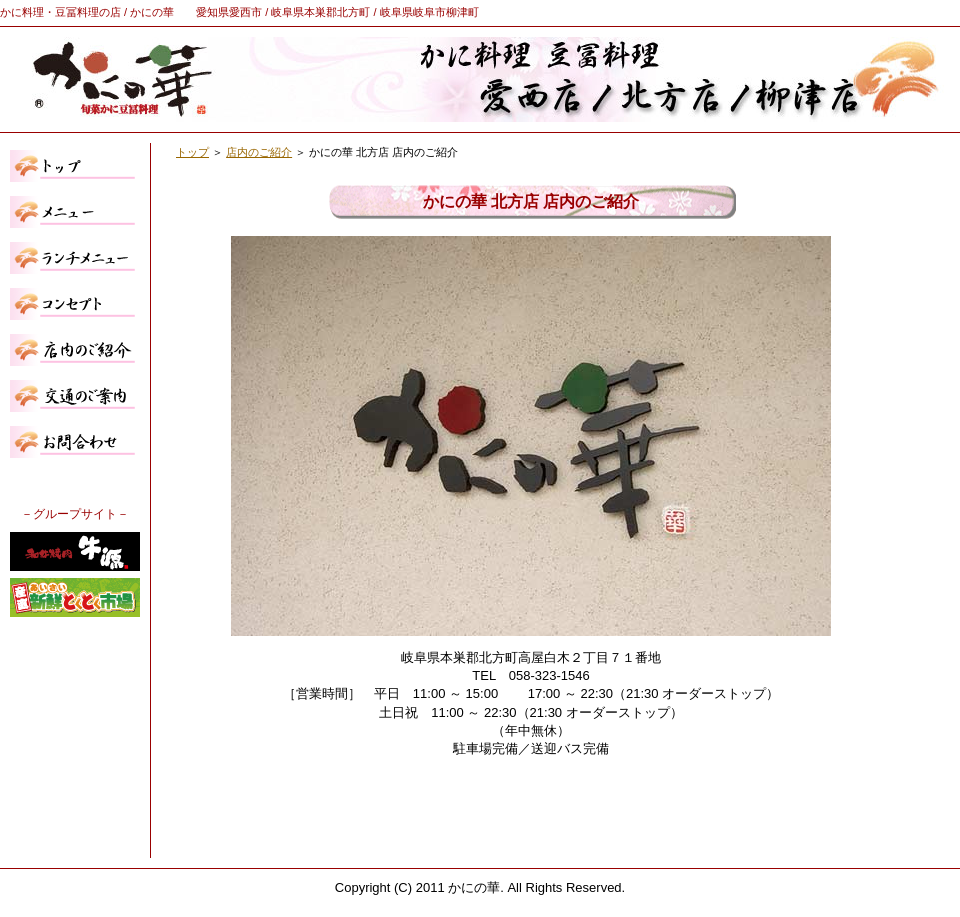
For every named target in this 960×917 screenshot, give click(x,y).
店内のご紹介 (259, 152)
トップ (192, 152)
